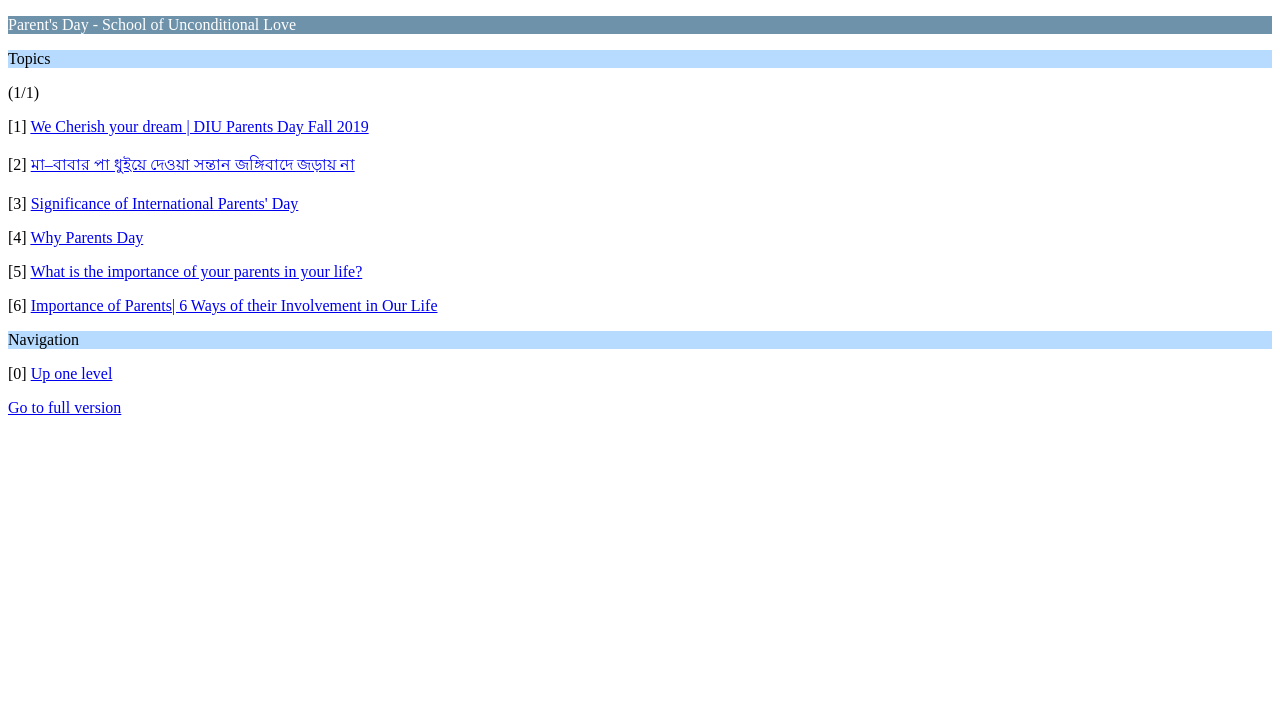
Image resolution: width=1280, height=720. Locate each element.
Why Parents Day (86, 237)
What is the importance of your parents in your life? (196, 271)
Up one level (72, 373)
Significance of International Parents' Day (165, 203)
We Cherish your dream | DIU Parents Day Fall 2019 (199, 126)
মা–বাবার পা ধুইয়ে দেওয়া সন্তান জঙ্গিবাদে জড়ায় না (193, 164)
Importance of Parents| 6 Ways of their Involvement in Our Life (234, 305)
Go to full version (64, 407)
